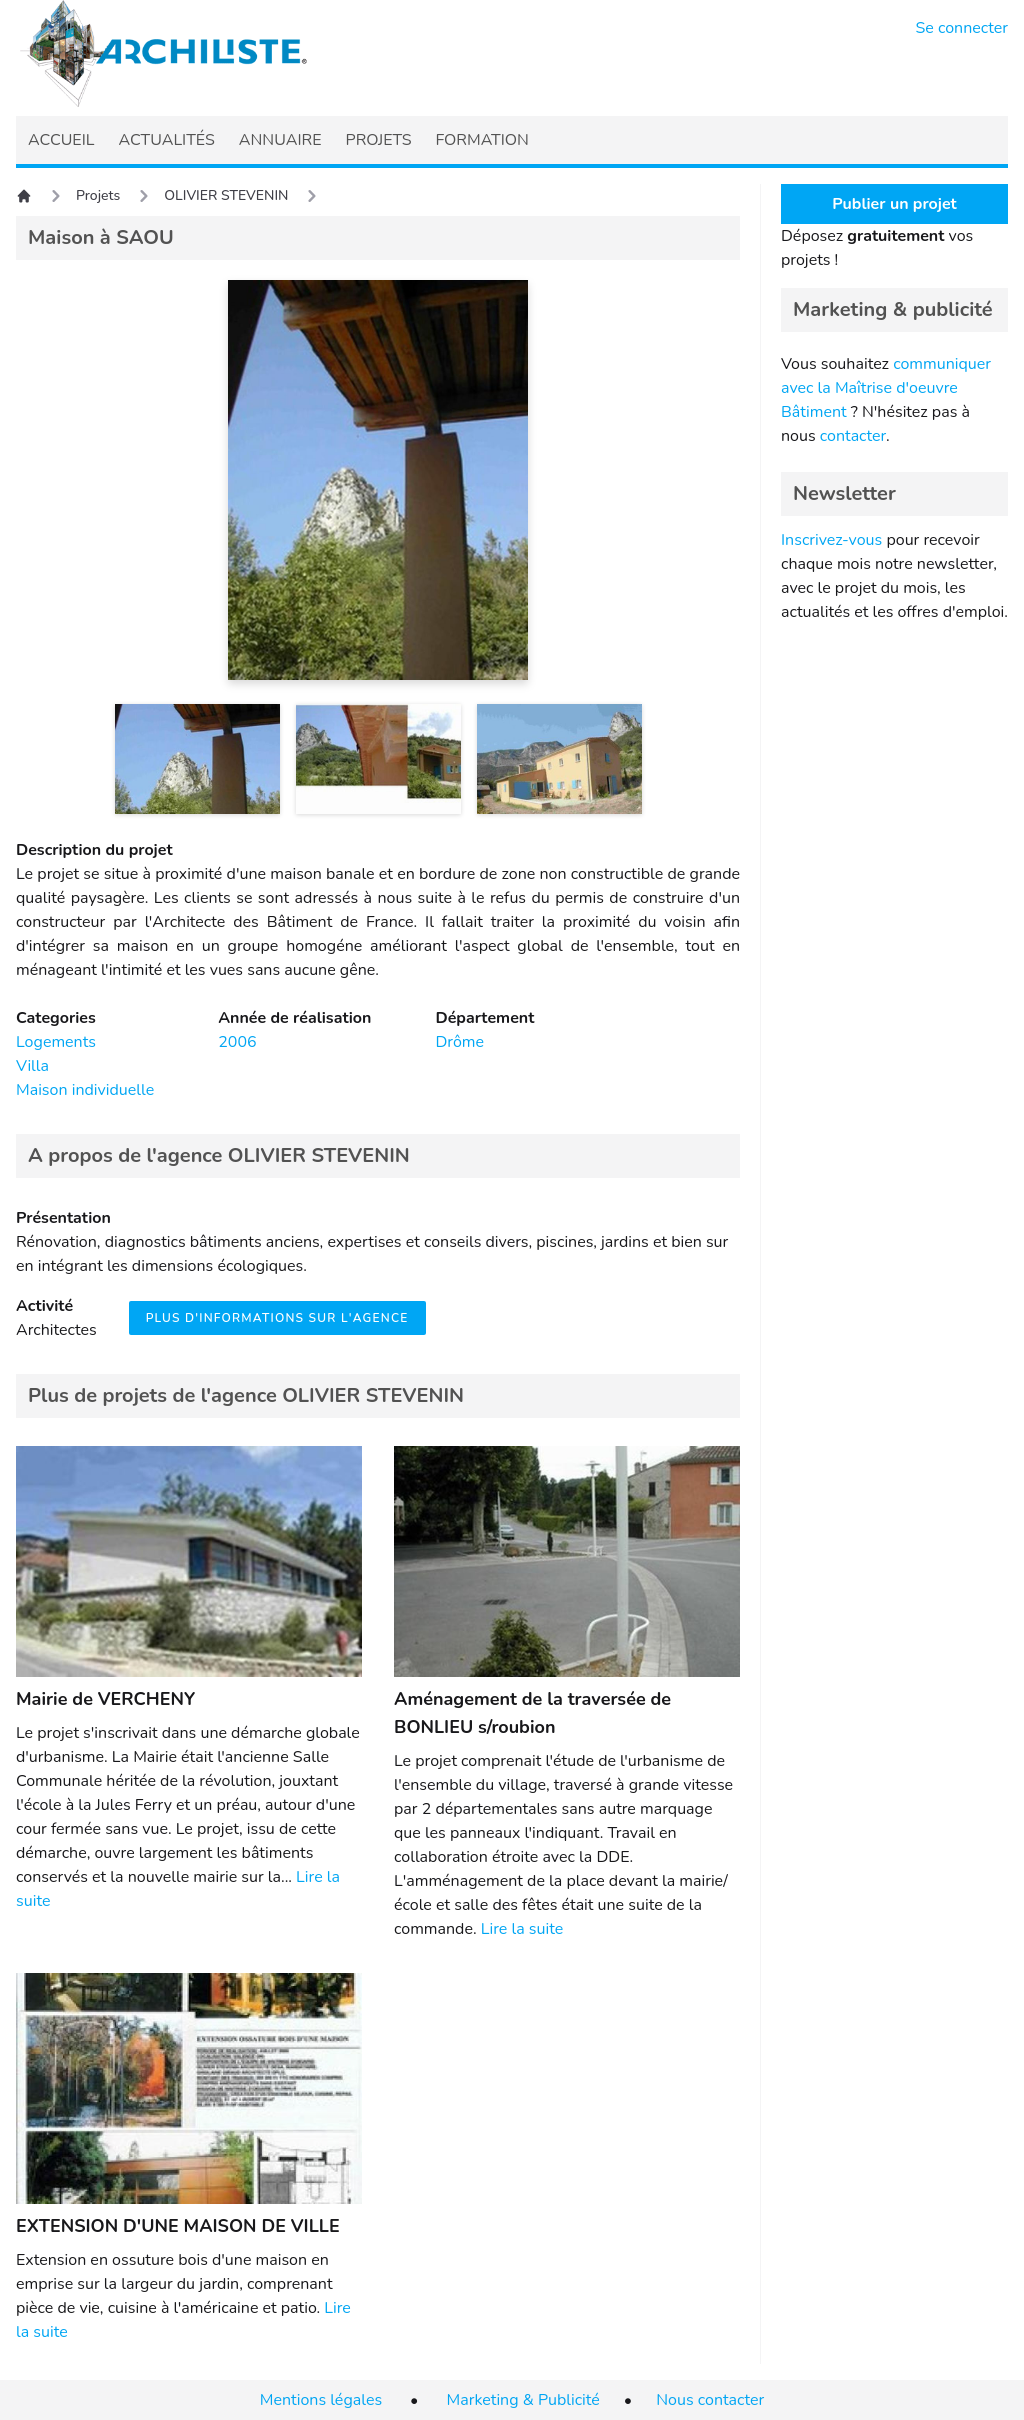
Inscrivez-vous (831, 540)
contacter (853, 436)
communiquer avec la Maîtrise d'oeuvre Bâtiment (886, 388)
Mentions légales (321, 2400)
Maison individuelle (85, 1090)
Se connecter (962, 28)
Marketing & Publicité (523, 2400)
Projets (98, 195)
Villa (32, 1066)
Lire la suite (522, 1929)
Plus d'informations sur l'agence (277, 1318)
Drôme (459, 1042)
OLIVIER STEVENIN (226, 195)
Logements (56, 1042)
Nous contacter (710, 2400)
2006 (237, 1042)
